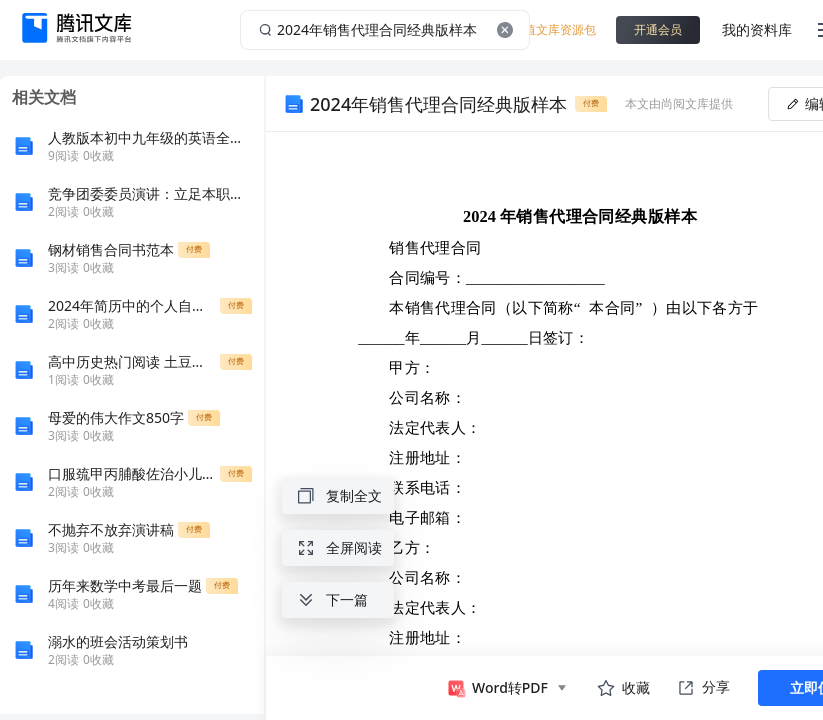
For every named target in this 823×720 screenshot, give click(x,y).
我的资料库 (757, 29)
